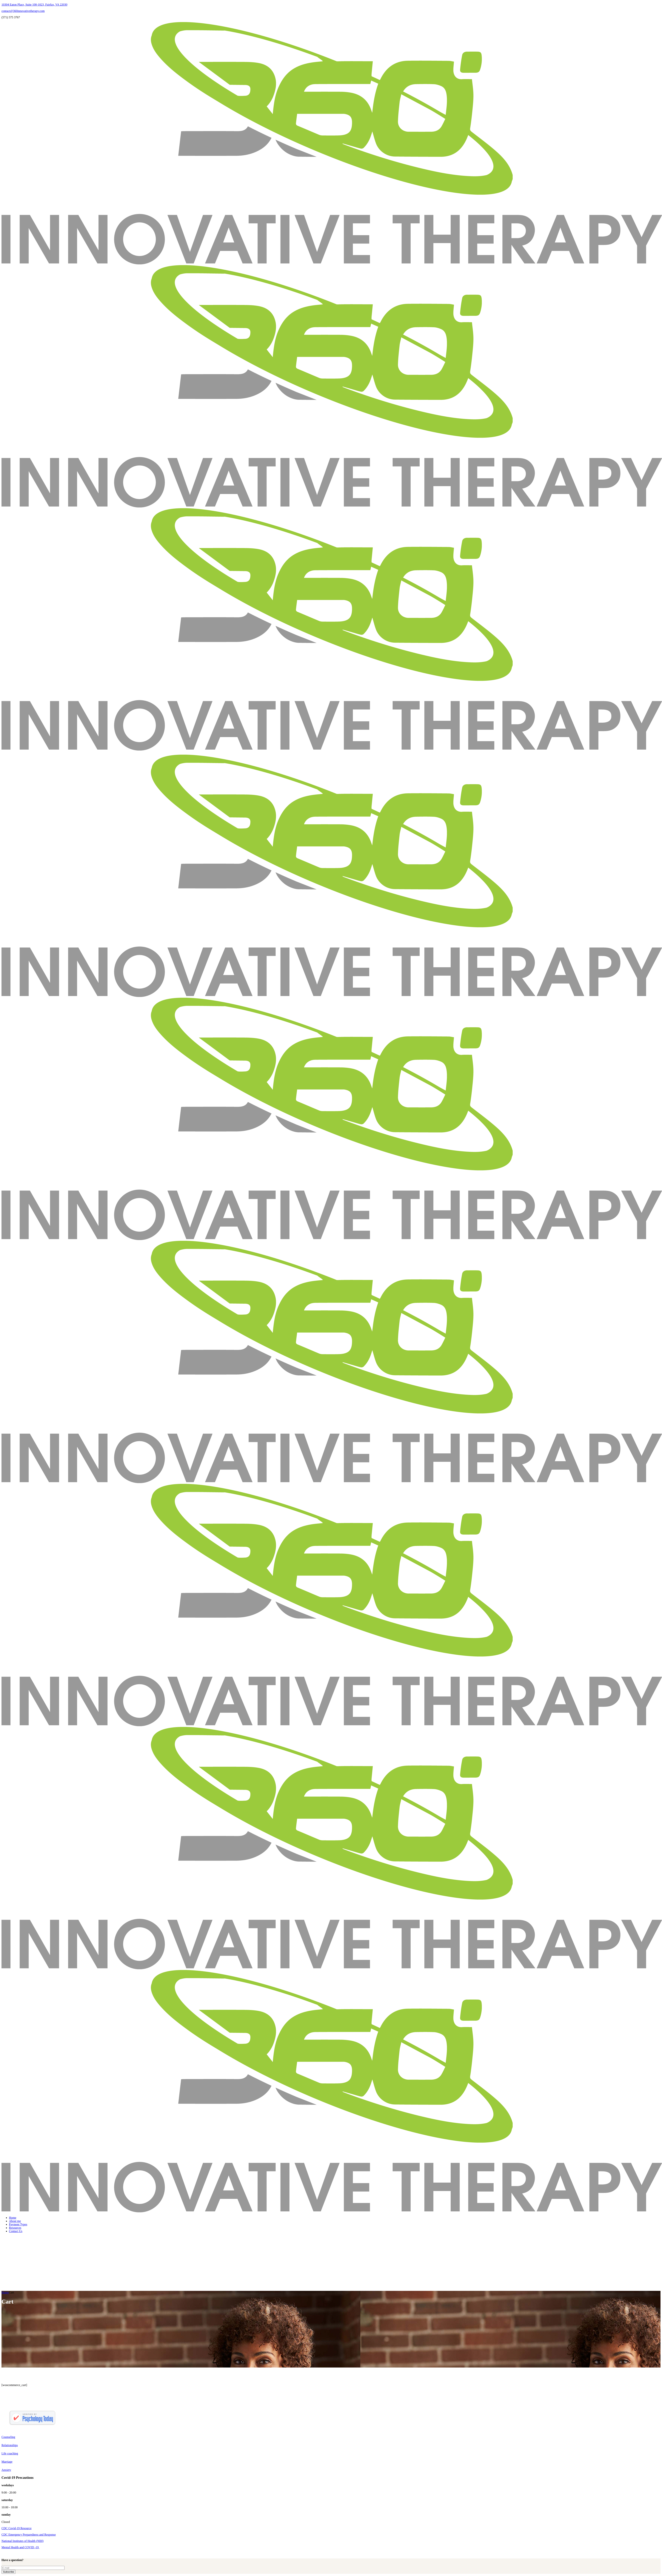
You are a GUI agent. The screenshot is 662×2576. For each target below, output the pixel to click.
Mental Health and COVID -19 (20, 2547)
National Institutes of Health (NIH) (22, 2541)
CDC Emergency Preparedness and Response (28, 2534)
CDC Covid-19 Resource (16, 2528)
